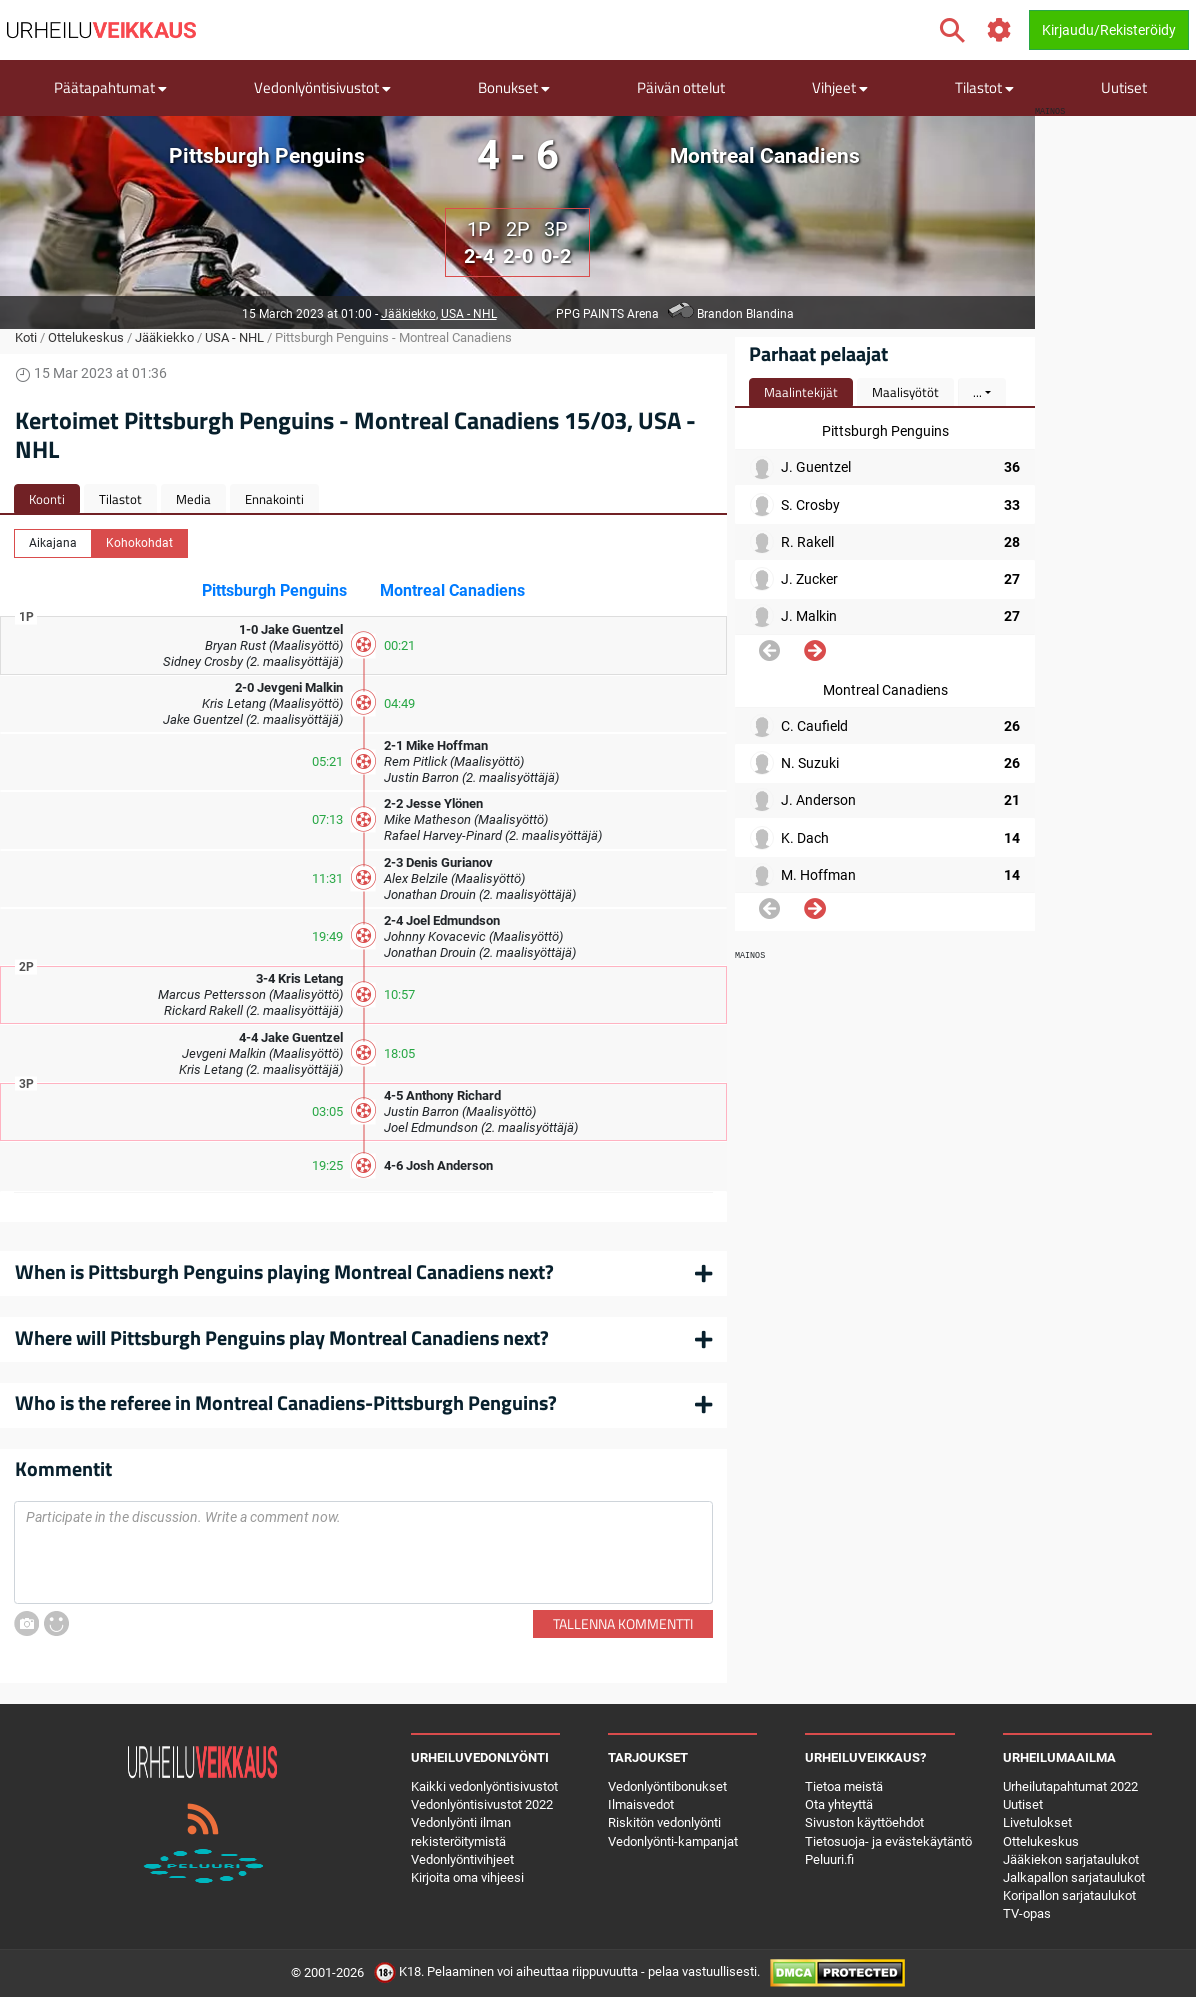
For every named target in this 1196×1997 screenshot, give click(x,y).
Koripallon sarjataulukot (1069, 1895)
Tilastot (984, 87)
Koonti (47, 499)
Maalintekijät (801, 392)
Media (193, 499)
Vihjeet (840, 87)
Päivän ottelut (681, 87)
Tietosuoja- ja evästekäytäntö (888, 1841)
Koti (26, 337)
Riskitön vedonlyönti (664, 1822)
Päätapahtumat (110, 87)
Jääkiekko (408, 314)
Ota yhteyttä (839, 1804)
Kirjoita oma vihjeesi (467, 1877)
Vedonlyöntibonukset (667, 1786)
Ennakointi (274, 499)
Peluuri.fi (829, 1859)
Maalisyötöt (905, 392)
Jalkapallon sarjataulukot (1074, 1877)
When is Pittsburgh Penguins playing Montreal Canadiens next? (284, 1271)
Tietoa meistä (844, 1786)
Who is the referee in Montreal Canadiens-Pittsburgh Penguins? (286, 1402)
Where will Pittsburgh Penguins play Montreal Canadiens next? (282, 1337)
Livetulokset (1037, 1822)
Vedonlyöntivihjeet (462, 1859)
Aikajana (53, 542)
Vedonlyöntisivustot (322, 87)
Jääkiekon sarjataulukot (1071, 1859)
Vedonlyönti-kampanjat (673, 1841)
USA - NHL (469, 314)
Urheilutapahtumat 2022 (1070, 1786)
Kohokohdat (139, 542)
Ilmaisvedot (641, 1804)
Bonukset (514, 87)
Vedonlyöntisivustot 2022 (482, 1804)
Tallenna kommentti (623, 1623)
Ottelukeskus (86, 337)
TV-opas (1027, 1913)
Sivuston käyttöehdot (864, 1822)
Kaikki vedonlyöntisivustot (484, 1786)
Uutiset (1124, 87)
